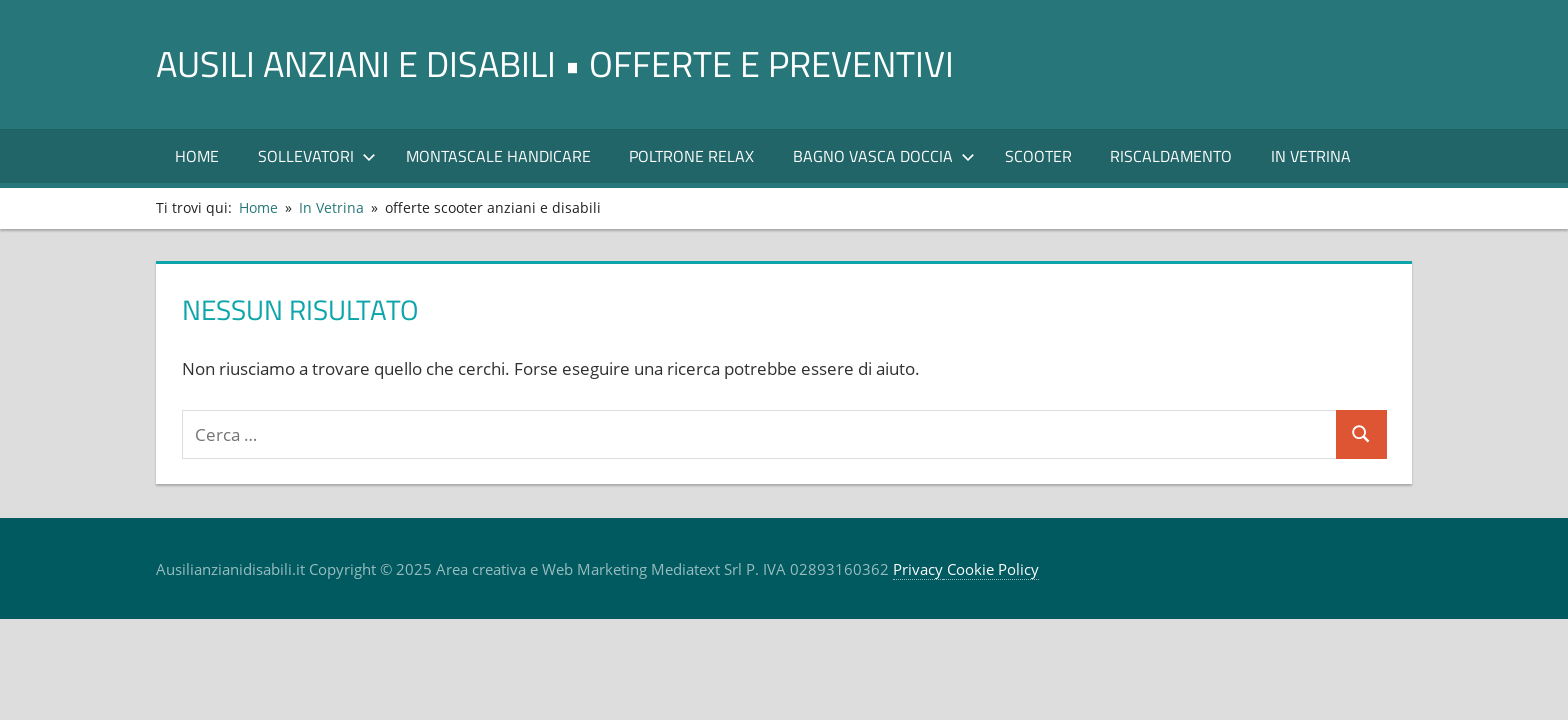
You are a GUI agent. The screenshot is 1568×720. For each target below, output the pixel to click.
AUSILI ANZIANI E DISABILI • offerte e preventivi (555, 63)
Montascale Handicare (498, 156)
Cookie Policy (991, 569)
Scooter (1038, 156)
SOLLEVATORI (317, 156)
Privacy (918, 569)
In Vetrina (1311, 156)
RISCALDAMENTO (1171, 156)
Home (197, 156)
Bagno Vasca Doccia (884, 156)
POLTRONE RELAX (691, 156)
